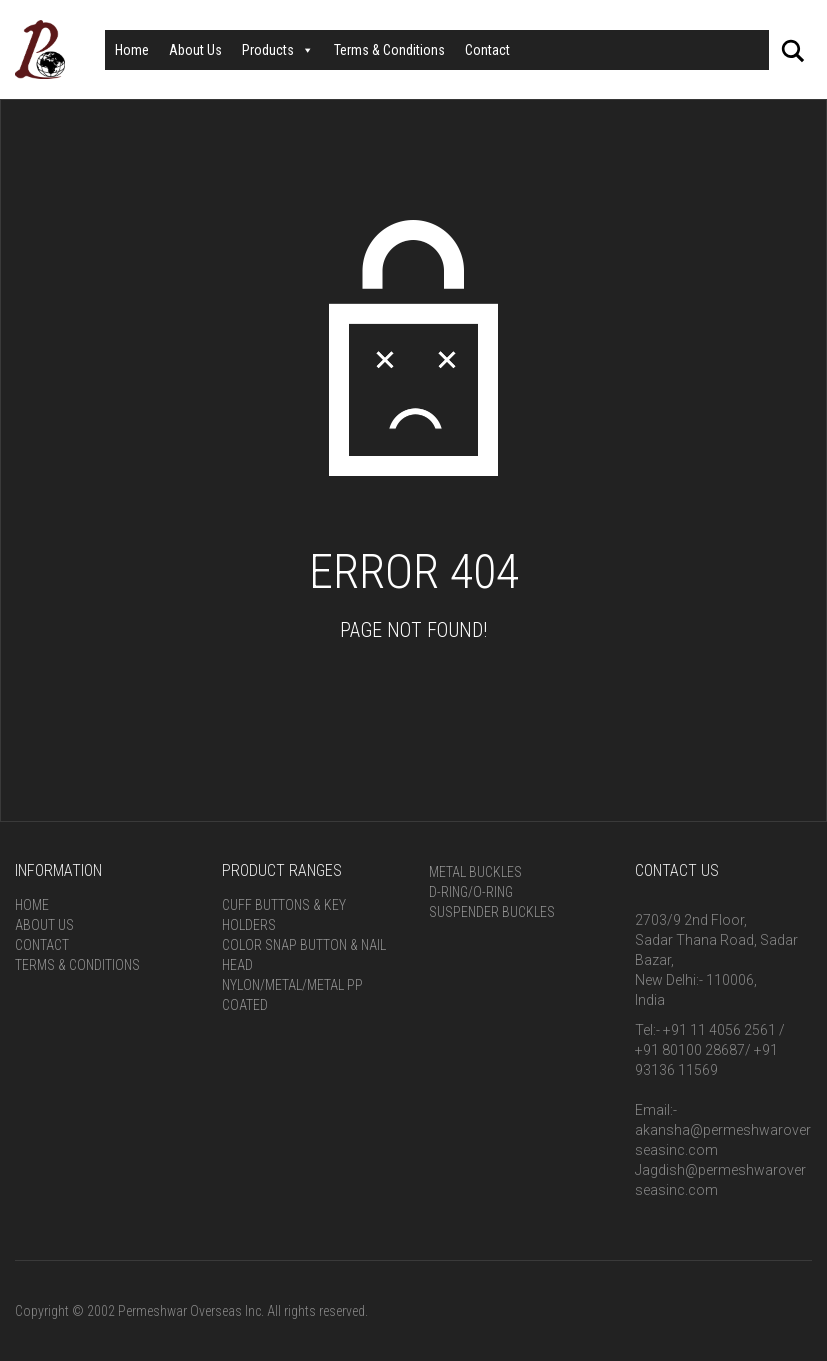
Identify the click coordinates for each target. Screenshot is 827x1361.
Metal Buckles (475, 872)
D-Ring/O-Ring (471, 892)
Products (278, 50)
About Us (195, 50)
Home (132, 50)
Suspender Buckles (492, 912)
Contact (487, 50)
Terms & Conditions (389, 50)
